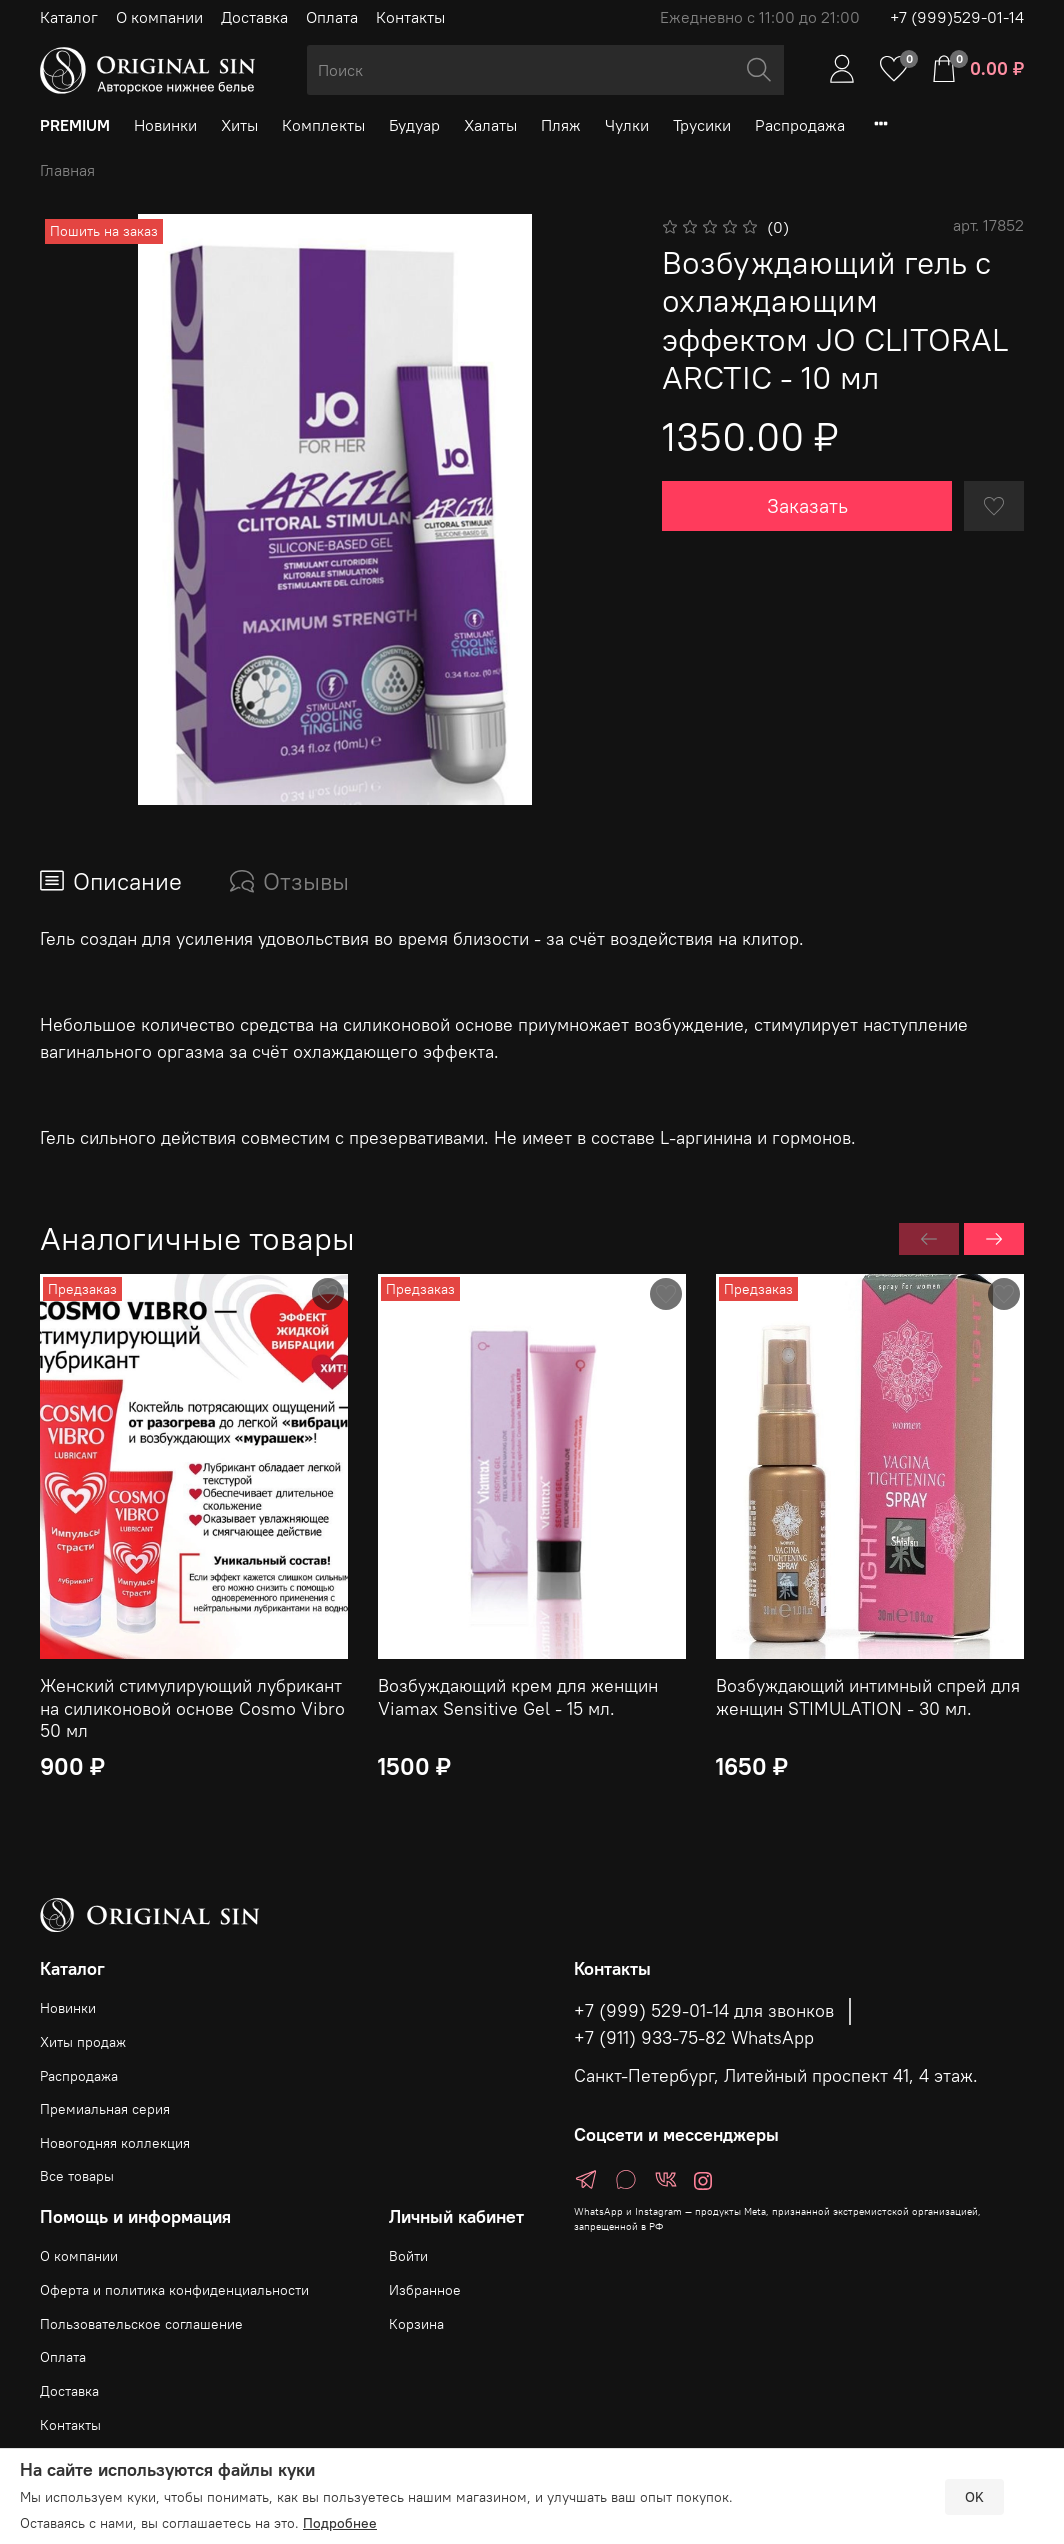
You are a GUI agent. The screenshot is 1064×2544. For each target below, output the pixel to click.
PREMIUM (75, 125)
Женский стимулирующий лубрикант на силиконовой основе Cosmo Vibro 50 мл (192, 1708)
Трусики (702, 125)
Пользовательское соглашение (141, 2324)
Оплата (332, 17)
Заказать (807, 505)
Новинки (165, 125)
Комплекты (323, 125)
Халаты (490, 125)
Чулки (627, 125)
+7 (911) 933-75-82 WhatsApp (694, 2038)
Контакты (410, 17)
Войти (408, 2256)
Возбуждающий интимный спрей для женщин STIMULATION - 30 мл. (868, 1697)
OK (974, 2497)
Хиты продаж (83, 2042)
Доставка (254, 17)
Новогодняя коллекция (115, 2143)
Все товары (77, 2176)
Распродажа (800, 125)
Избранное (425, 2290)
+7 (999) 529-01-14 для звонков (704, 2011)
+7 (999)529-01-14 (957, 17)
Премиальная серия (105, 2109)
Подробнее (340, 2523)
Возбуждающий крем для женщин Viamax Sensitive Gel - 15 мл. (518, 1697)
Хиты (239, 125)
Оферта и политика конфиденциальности (174, 2290)
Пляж (561, 125)
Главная (67, 170)
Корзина (416, 2324)
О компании (159, 17)
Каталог (69, 17)
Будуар (414, 125)
